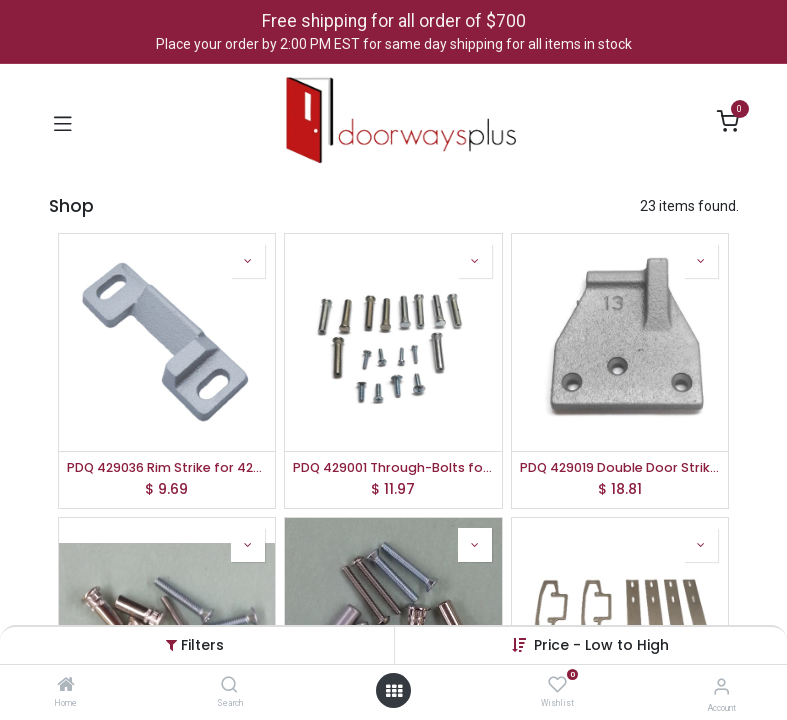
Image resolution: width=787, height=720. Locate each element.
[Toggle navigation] (63, 122)
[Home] (66, 686)
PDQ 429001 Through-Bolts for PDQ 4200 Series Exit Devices (393, 467)
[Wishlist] (557, 685)
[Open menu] (394, 691)
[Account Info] (721, 686)
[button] (601, 645)
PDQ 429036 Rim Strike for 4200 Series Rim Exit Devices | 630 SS (167, 467)
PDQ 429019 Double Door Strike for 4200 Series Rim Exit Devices (620, 467)
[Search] (229, 686)
